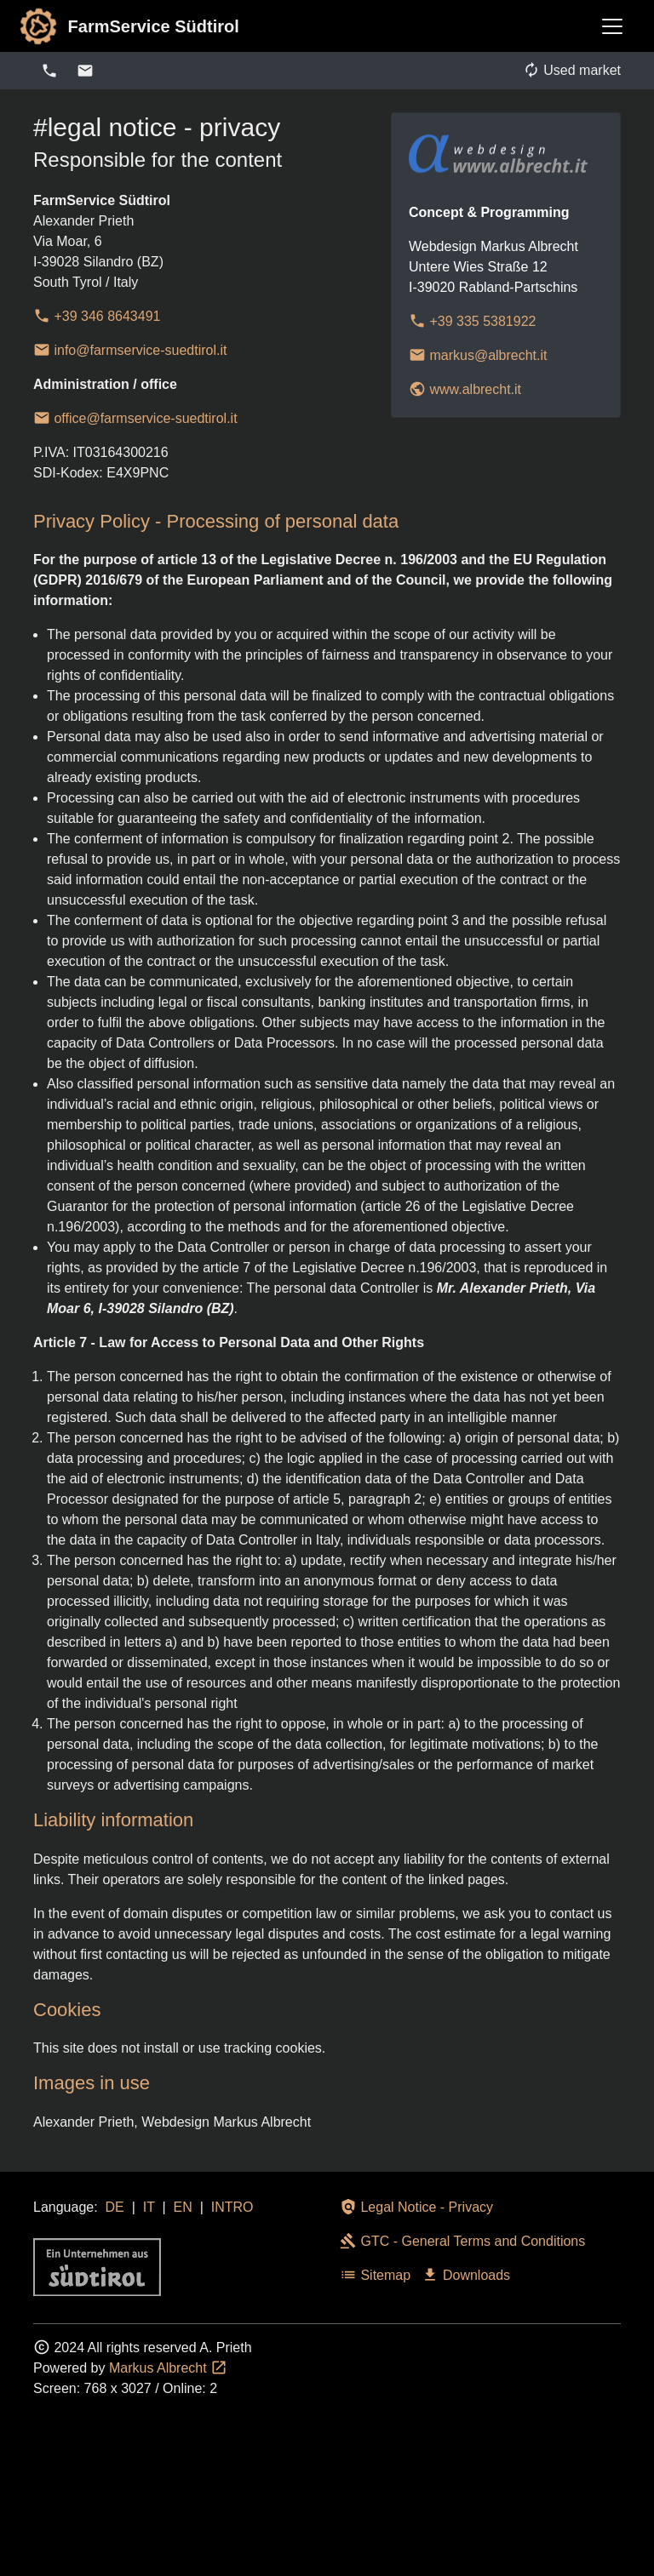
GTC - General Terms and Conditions (462, 2241)
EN (183, 2207)
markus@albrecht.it (478, 355)
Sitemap (375, 2275)
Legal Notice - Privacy (416, 2207)
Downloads (466, 2275)
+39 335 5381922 (472, 321)
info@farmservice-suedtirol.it (130, 350)
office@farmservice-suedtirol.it (135, 418)
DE (115, 2207)
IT (149, 2207)
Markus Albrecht (168, 2368)
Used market (572, 70)
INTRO (232, 2207)
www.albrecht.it (465, 389)
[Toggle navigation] (612, 26)
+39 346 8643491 (96, 316)
